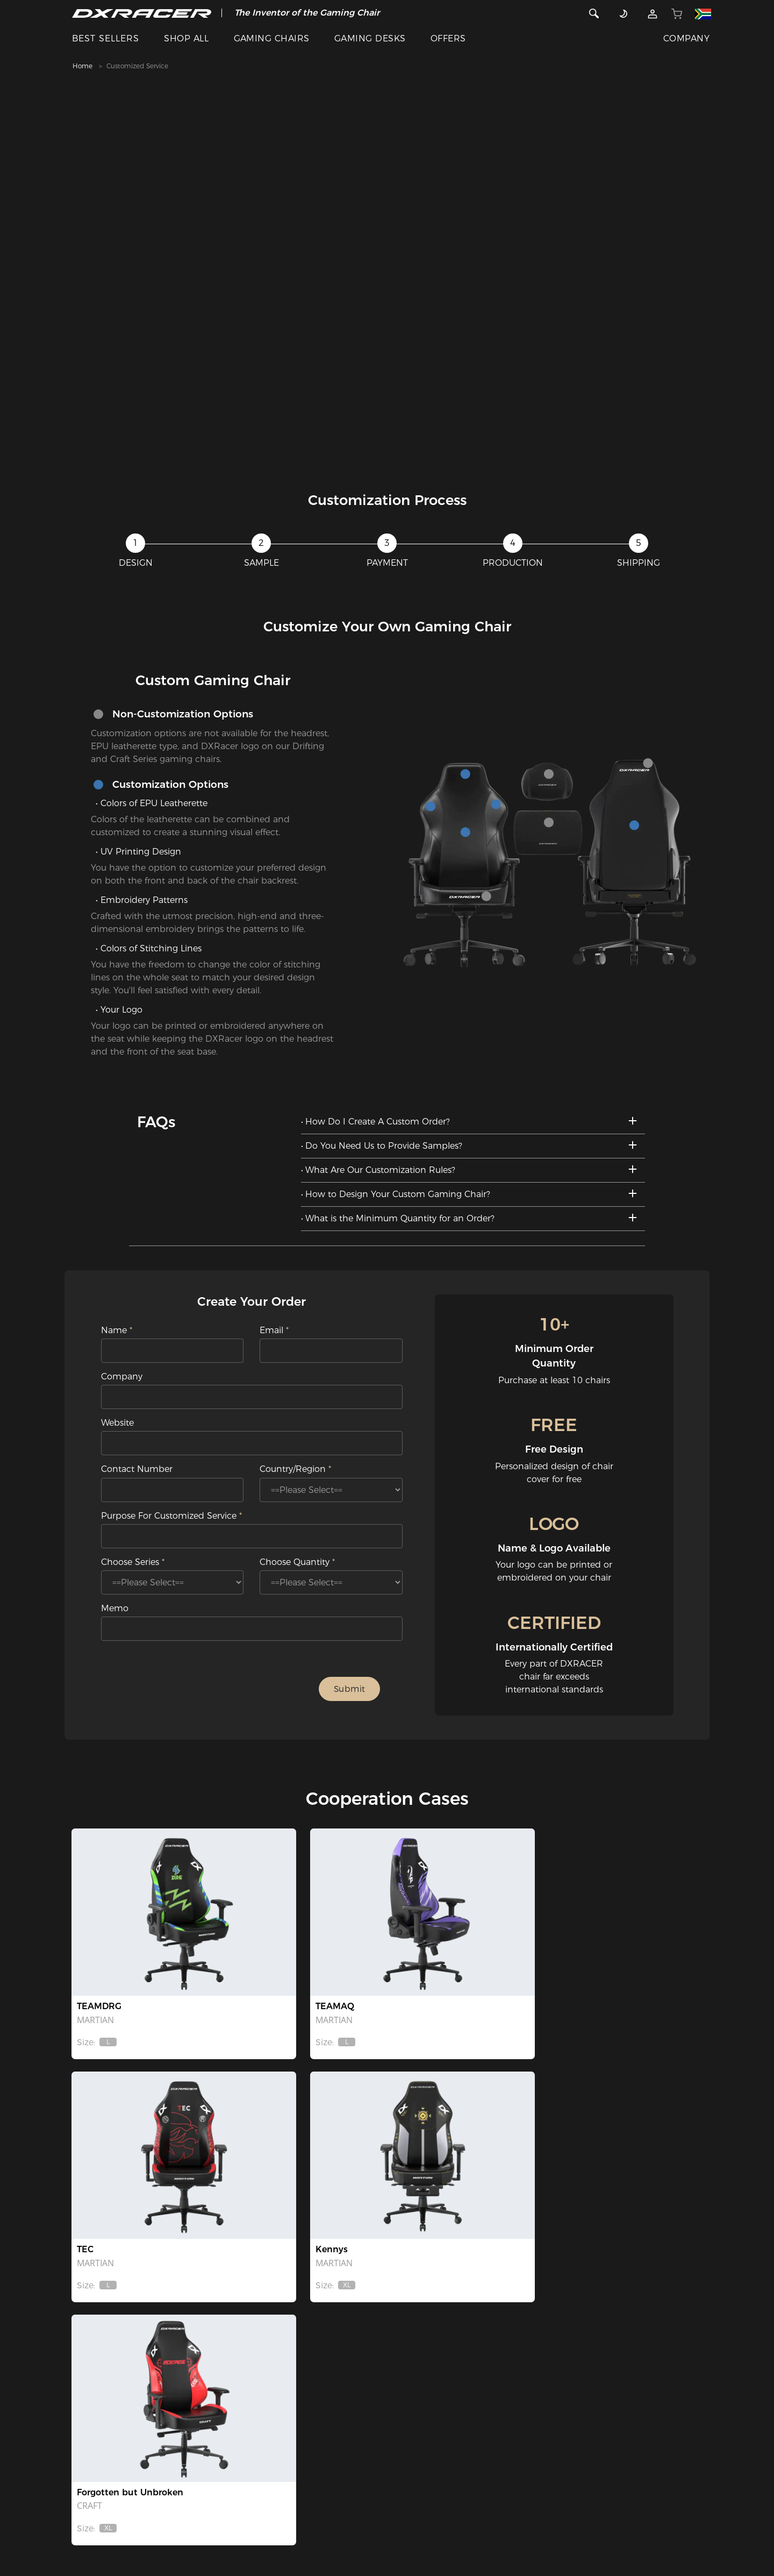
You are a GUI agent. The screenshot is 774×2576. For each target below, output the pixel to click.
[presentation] (217, 1691)
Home (82, 66)
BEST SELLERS (105, 38)
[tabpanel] (387, 274)
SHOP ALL (186, 38)
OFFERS (448, 38)
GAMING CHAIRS (272, 38)
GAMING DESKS (370, 38)
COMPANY (686, 38)
